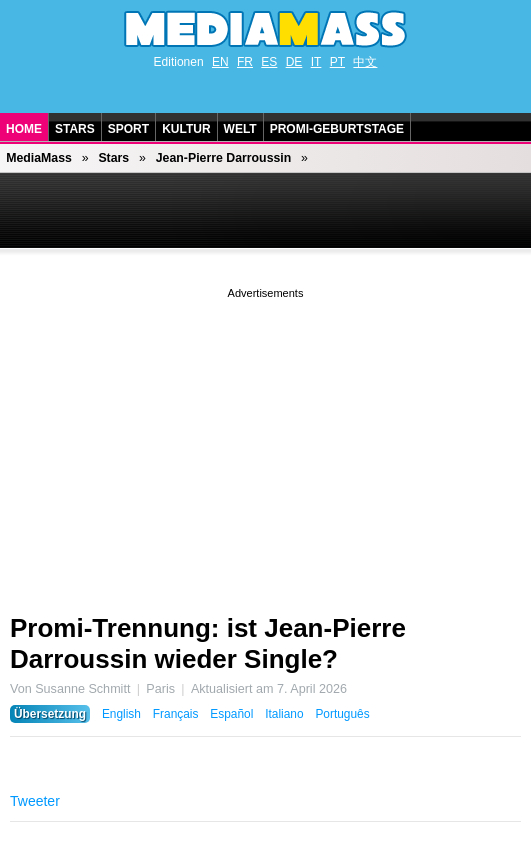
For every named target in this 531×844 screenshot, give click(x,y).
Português (342, 714)
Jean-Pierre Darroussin (224, 158)
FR (245, 62)
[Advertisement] (265, 443)
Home (24, 129)
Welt (240, 129)
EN (220, 62)
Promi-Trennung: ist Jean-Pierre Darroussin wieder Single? (208, 643)
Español (231, 714)
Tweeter (35, 801)
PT (337, 62)
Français (176, 714)
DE (294, 62)
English (121, 714)
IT (316, 62)
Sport (128, 129)
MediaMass (39, 158)
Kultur (186, 129)
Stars (75, 129)
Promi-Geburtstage (337, 129)
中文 (365, 62)
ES (269, 62)
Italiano (284, 714)
